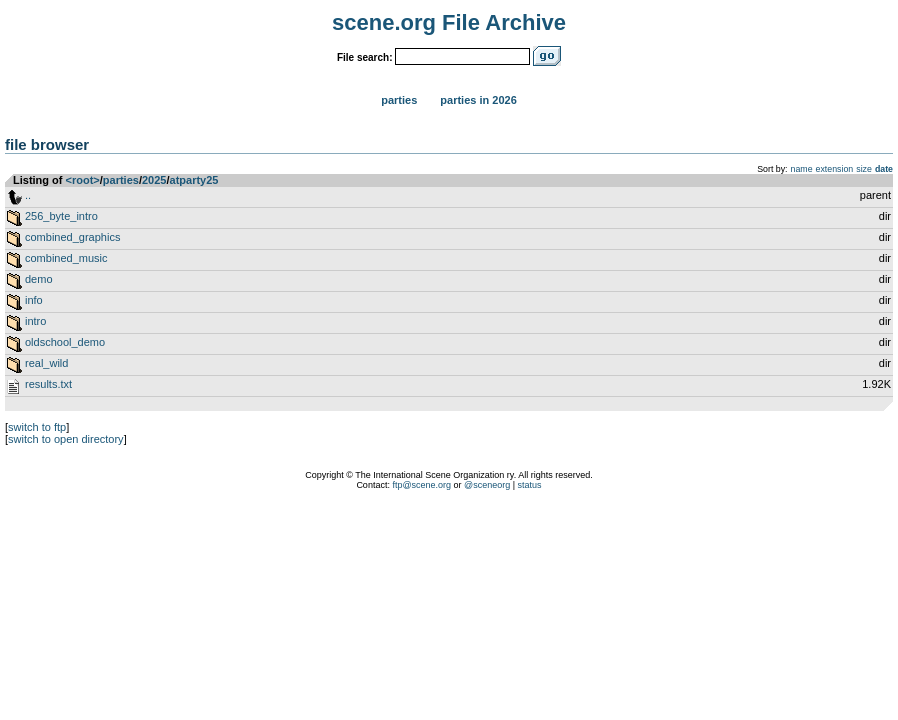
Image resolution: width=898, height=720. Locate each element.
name (802, 169)
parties (121, 180)
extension (835, 169)
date (884, 169)
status (530, 485)
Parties (399, 100)
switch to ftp (37, 427)
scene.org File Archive (449, 22)
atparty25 (194, 180)
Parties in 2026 (478, 100)
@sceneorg (487, 485)
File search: (365, 57)
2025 (154, 180)
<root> (83, 180)
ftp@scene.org (421, 485)
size (864, 169)
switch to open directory (66, 439)
